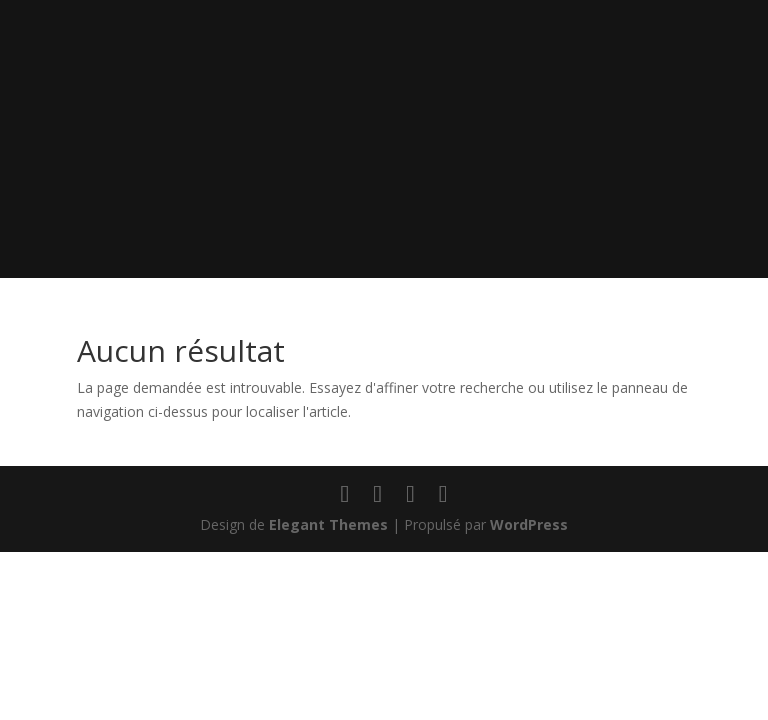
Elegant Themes (328, 524)
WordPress (529, 524)
